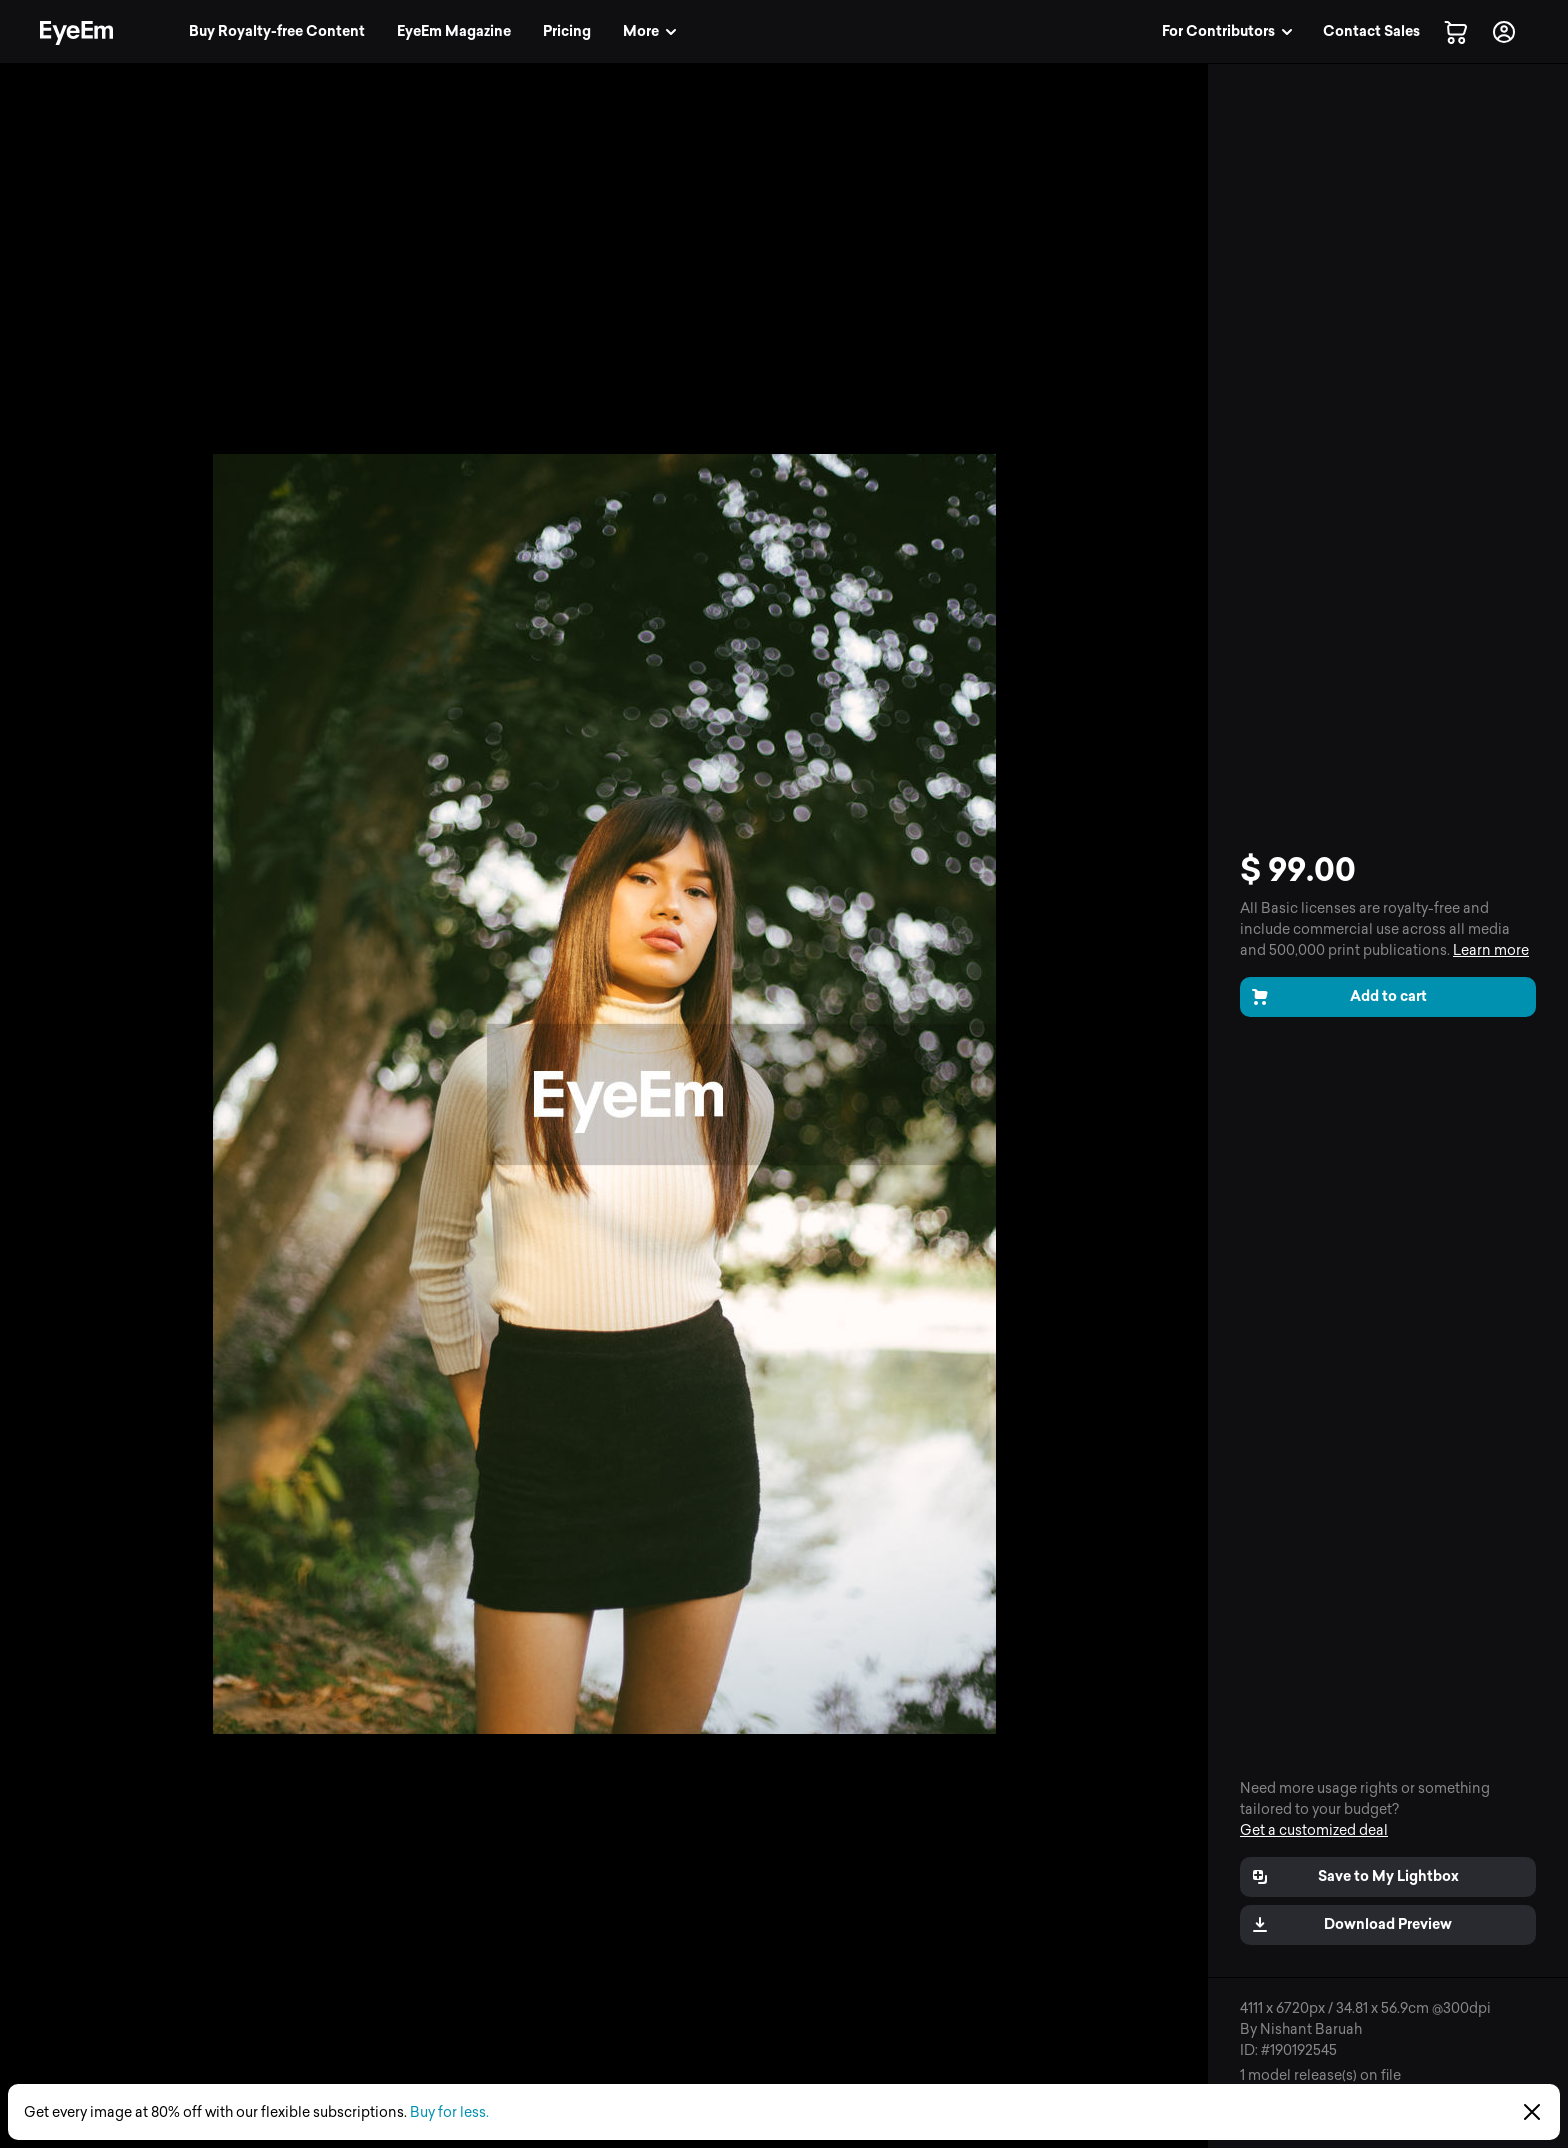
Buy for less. (449, 2112)
